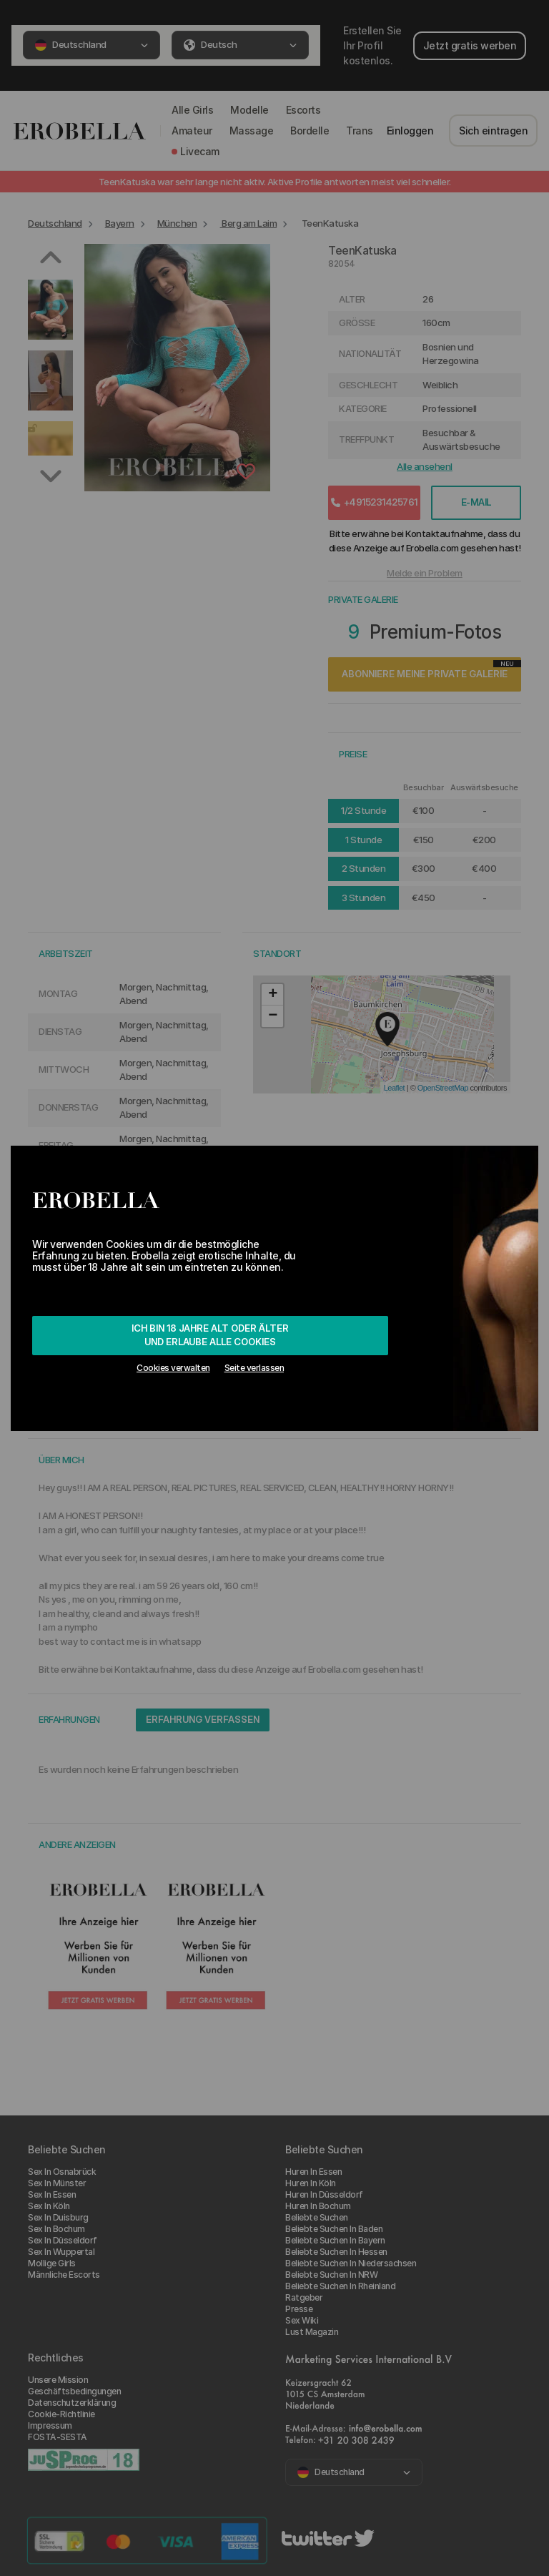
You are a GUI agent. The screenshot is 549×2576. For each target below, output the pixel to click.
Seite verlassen (254, 1367)
